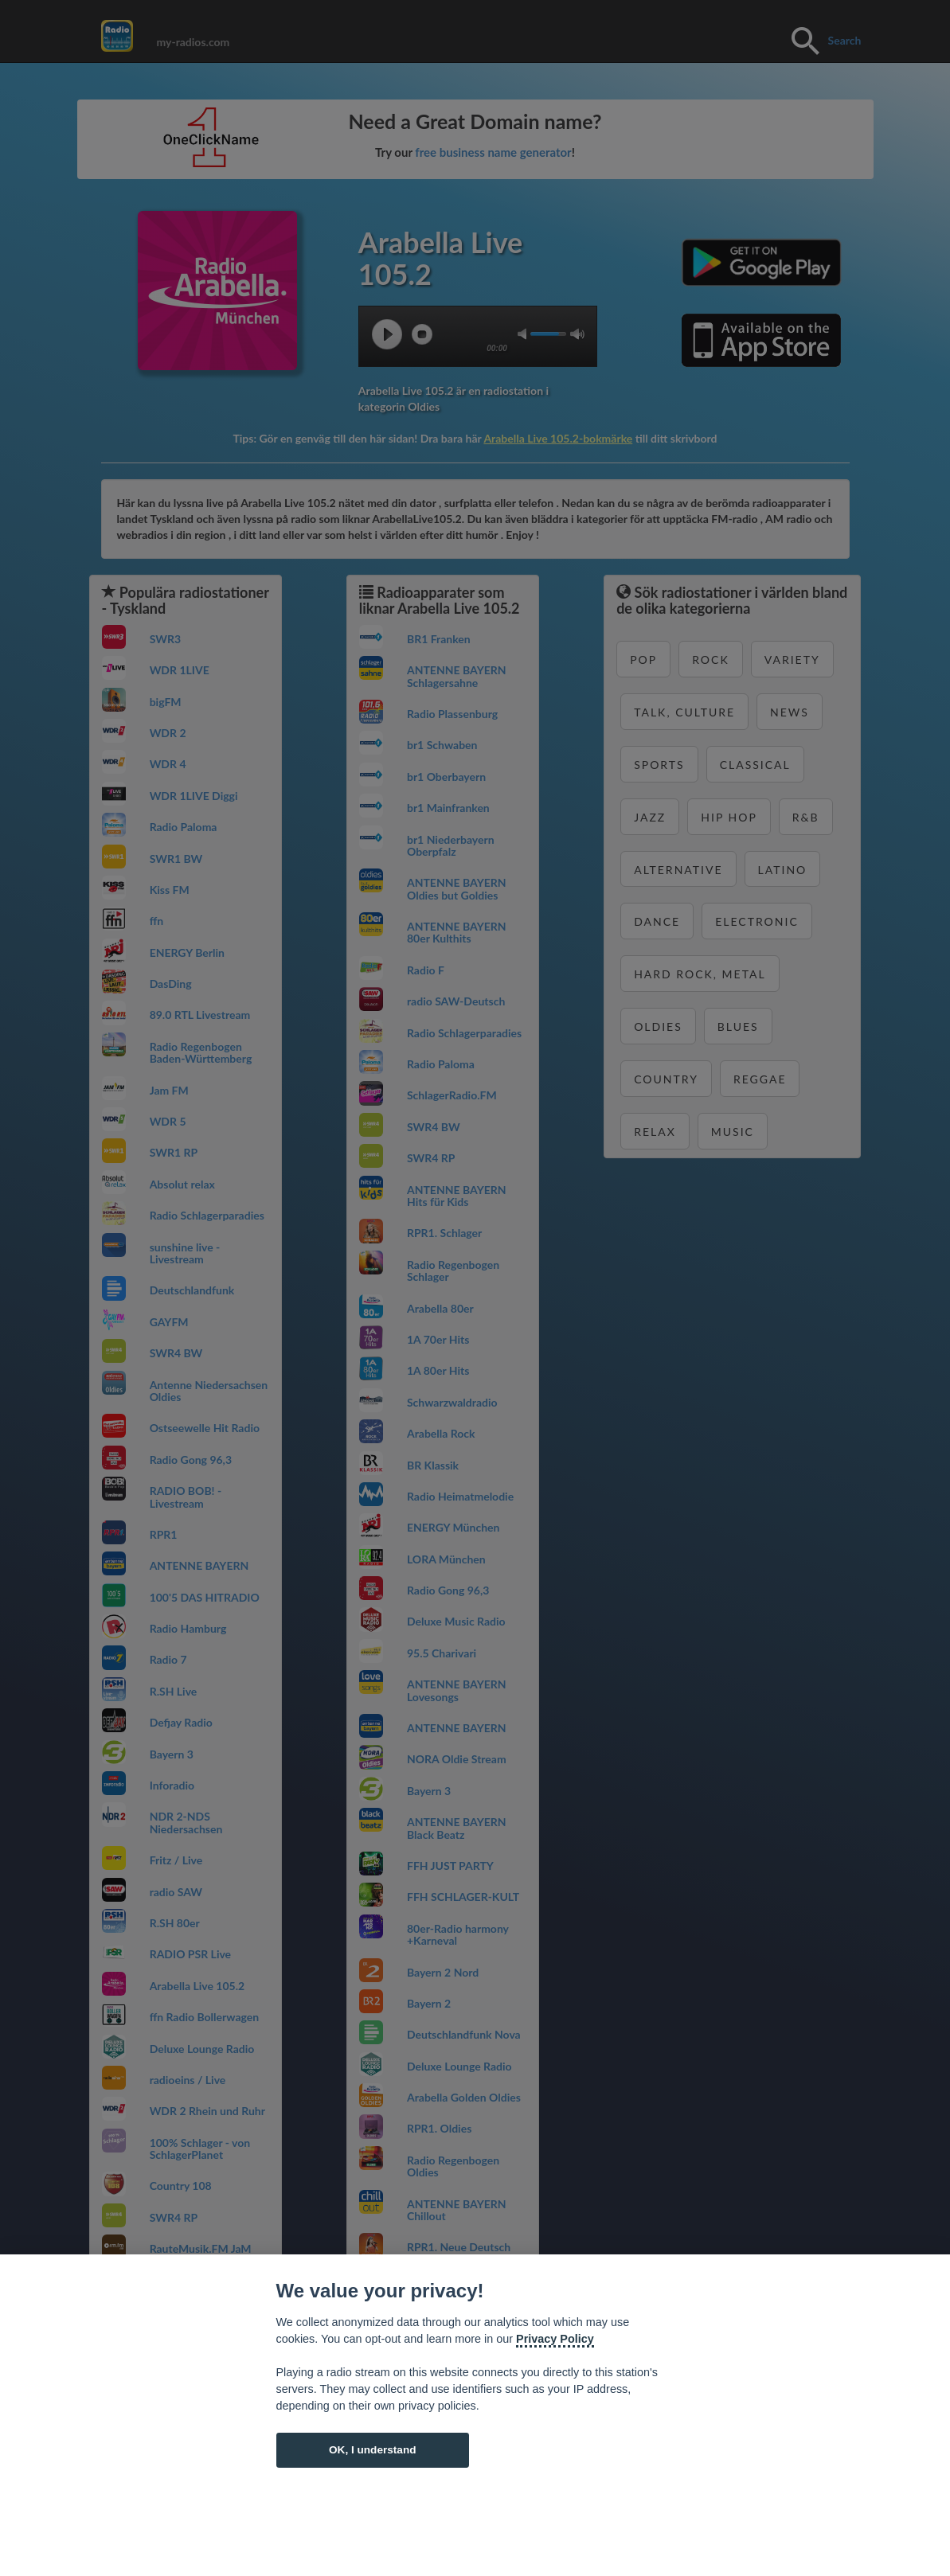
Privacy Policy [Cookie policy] (555, 2338)
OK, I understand (372, 2450)
